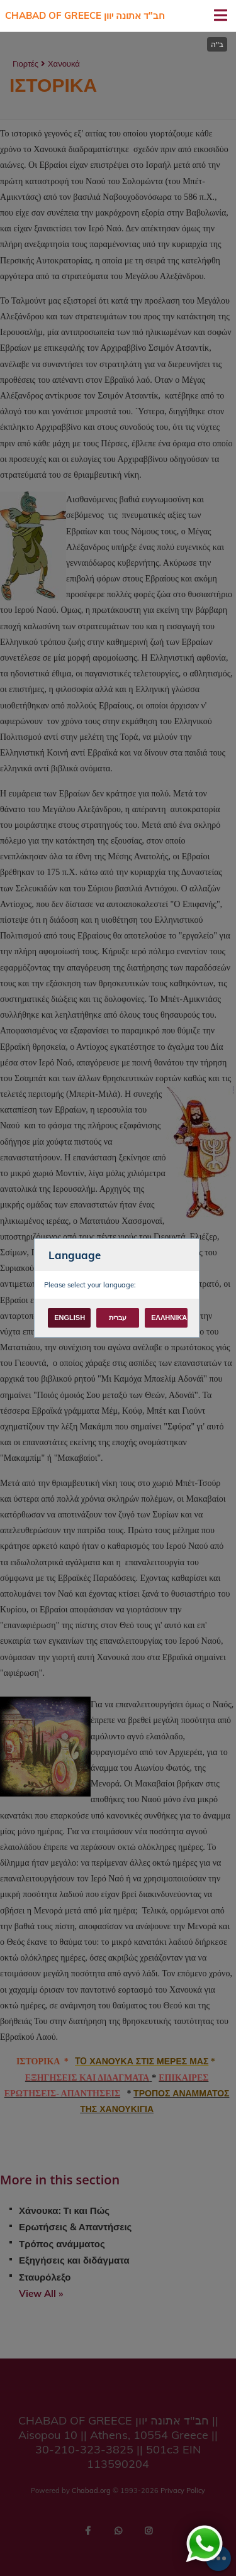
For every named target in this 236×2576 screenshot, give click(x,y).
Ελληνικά (169, 1317)
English (69, 1317)
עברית (117, 1317)
